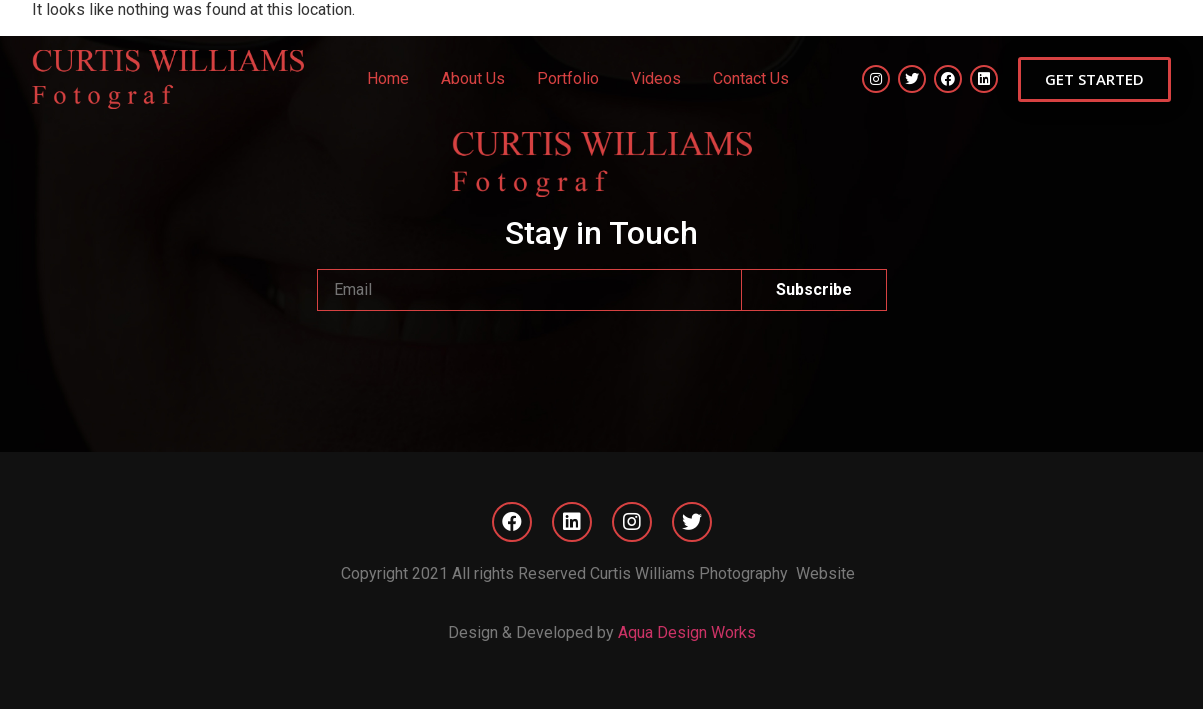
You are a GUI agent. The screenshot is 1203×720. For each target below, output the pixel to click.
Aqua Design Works (687, 632)
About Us (473, 78)
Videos (656, 78)
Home (388, 78)
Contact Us (751, 78)
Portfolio (568, 78)
